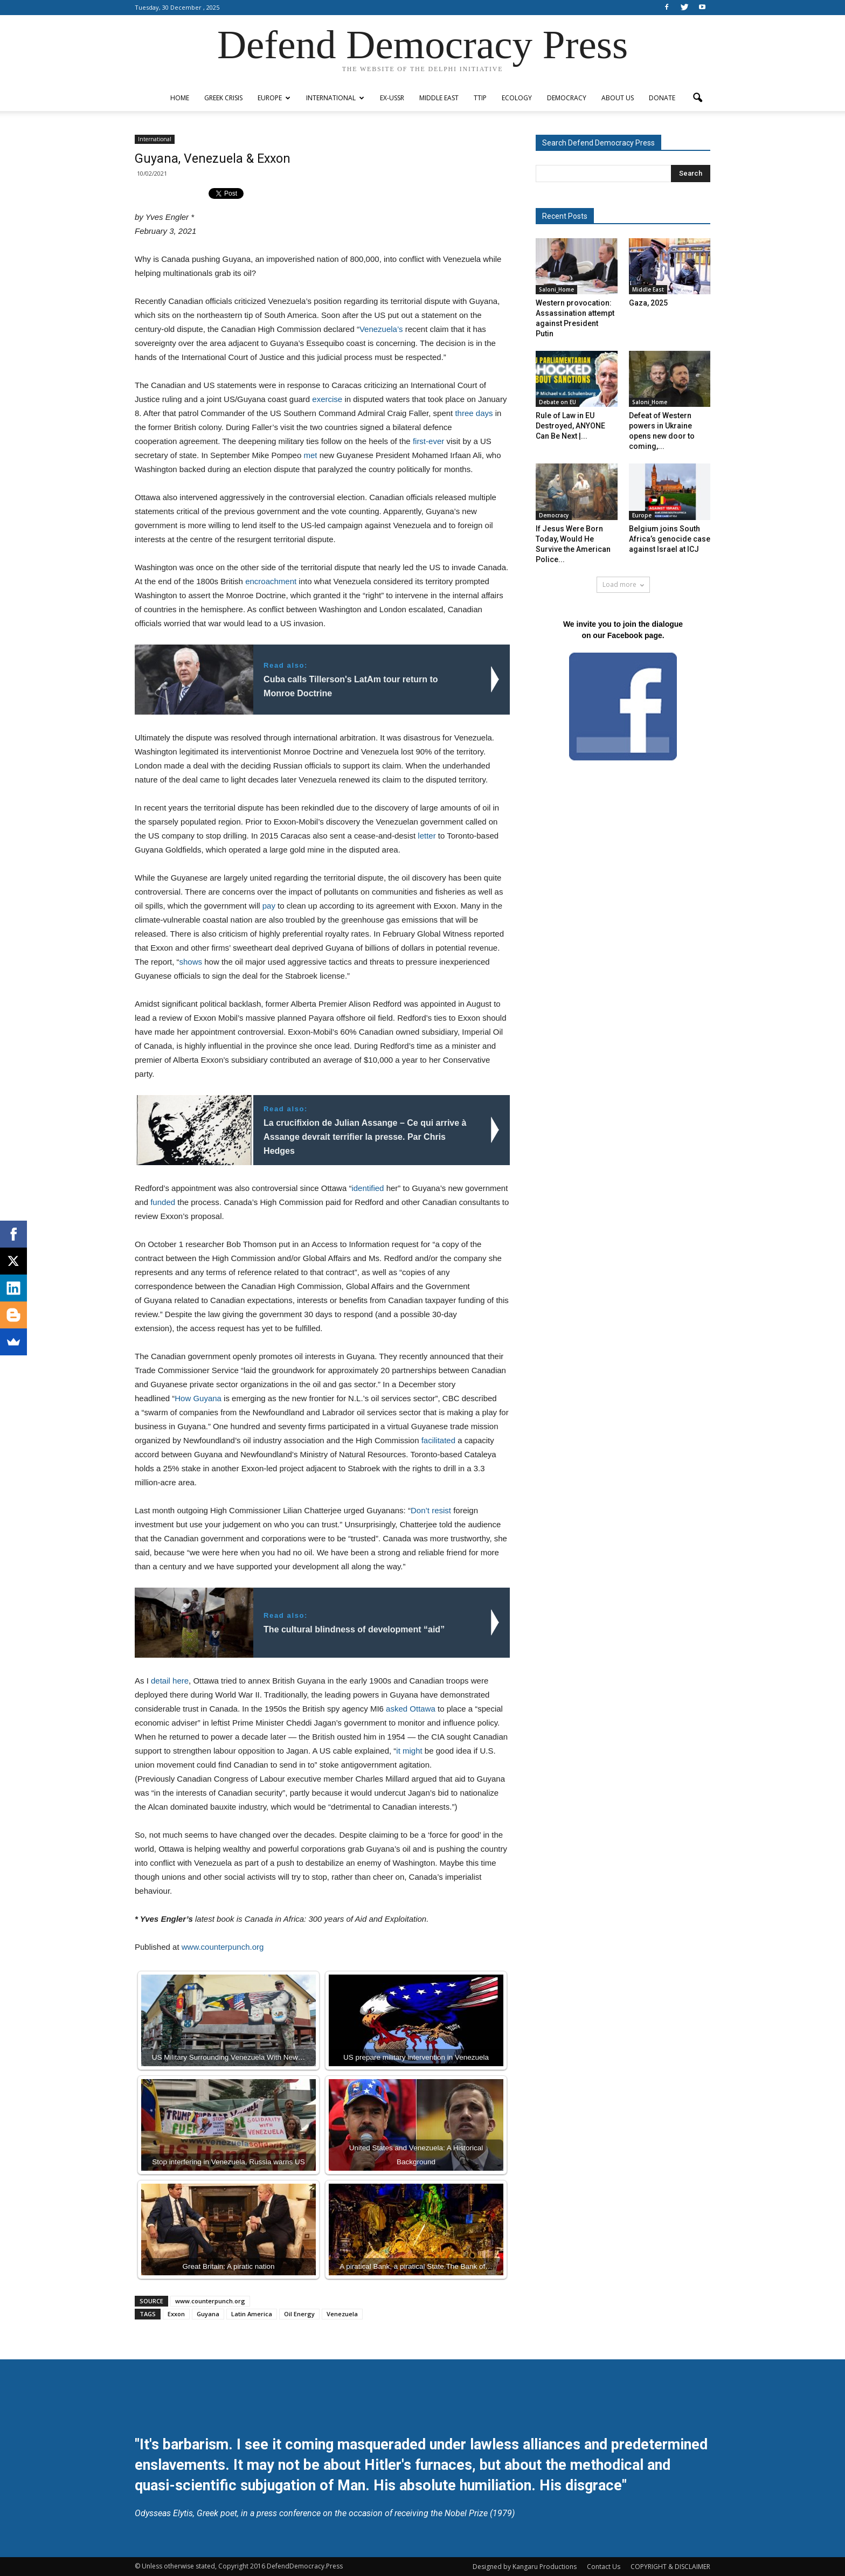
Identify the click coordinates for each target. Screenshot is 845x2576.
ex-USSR (392, 97)
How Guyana (198, 1398)
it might (409, 1750)
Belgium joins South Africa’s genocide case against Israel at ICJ (669, 538)
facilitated (438, 1440)
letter (426, 835)
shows (191, 961)
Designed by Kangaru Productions (525, 2566)
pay (268, 905)
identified (367, 1188)
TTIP (480, 97)
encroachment (270, 581)
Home (179, 97)
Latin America (251, 2314)
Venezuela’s (381, 329)
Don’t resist (431, 1510)
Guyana (208, 2314)
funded (162, 1202)
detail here (170, 1680)
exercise (327, 399)
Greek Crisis (223, 97)
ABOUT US (617, 97)
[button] (697, 98)
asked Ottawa (410, 1708)
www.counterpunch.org (223, 1946)
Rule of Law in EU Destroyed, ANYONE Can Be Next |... (570, 425)
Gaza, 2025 (648, 303)
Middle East (439, 97)
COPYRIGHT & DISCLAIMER (670, 2566)
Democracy (566, 97)
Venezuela (342, 2314)
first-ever (428, 441)
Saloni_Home (556, 289)
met (310, 455)
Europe (274, 97)
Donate (662, 97)
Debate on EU (557, 402)
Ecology (517, 97)
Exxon (176, 2314)
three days (474, 413)
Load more (623, 584)
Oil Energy (299, 2314)
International (335, 97)
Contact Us (603, 2566)
